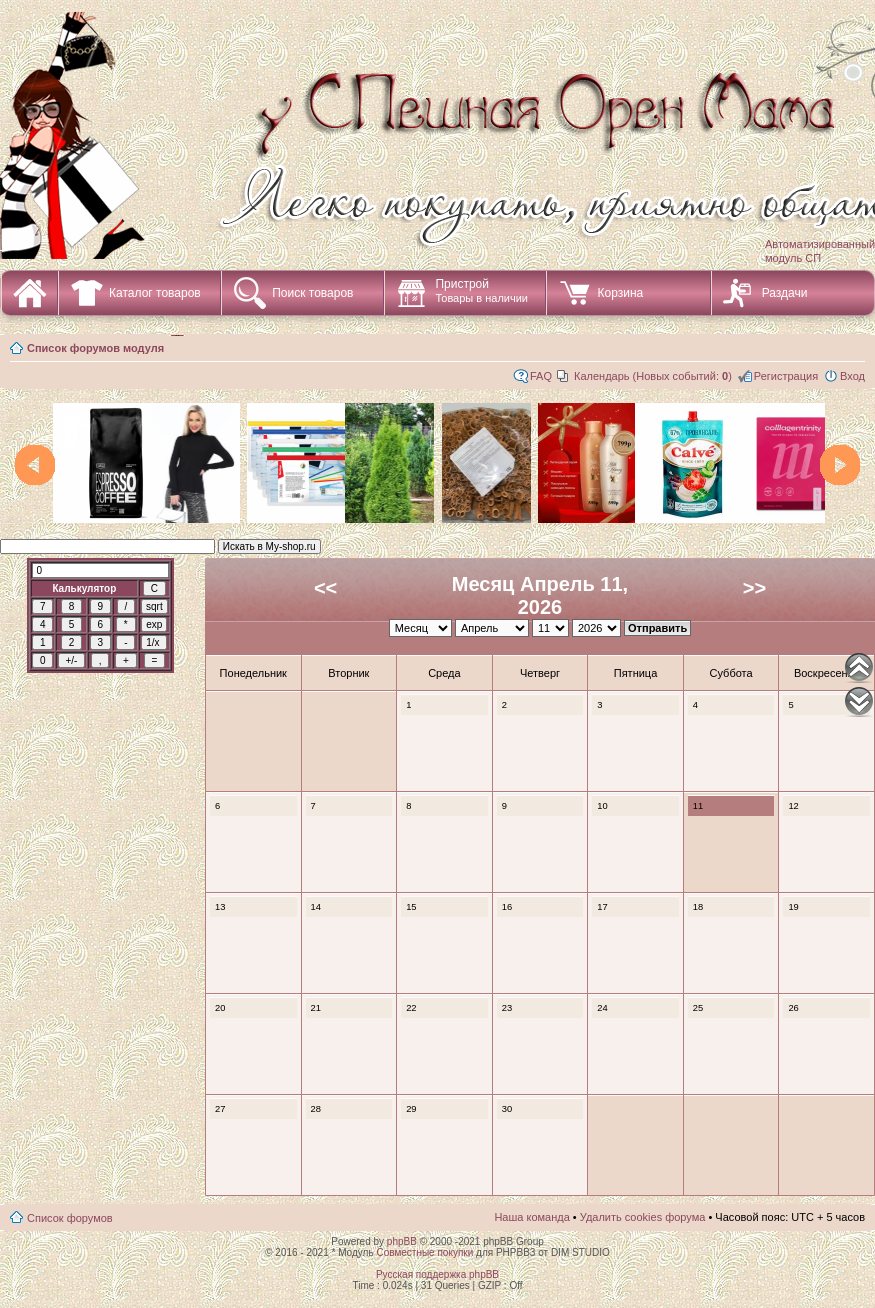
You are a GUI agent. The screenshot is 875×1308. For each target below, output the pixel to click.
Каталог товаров (155, 293)
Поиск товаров (312, 293)
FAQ (541, 376)
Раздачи (785, 293)
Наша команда (531, 1217)
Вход (852, 376)
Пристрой (481, 290)
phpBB (402, 1241)
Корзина (620, 293)
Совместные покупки (424, 1252)
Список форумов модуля (95, 348)
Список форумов (70, 1218)
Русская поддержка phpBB (437, 1274)
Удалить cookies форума (643, 1217)
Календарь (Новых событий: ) (653, 376)
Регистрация (786, 376)
